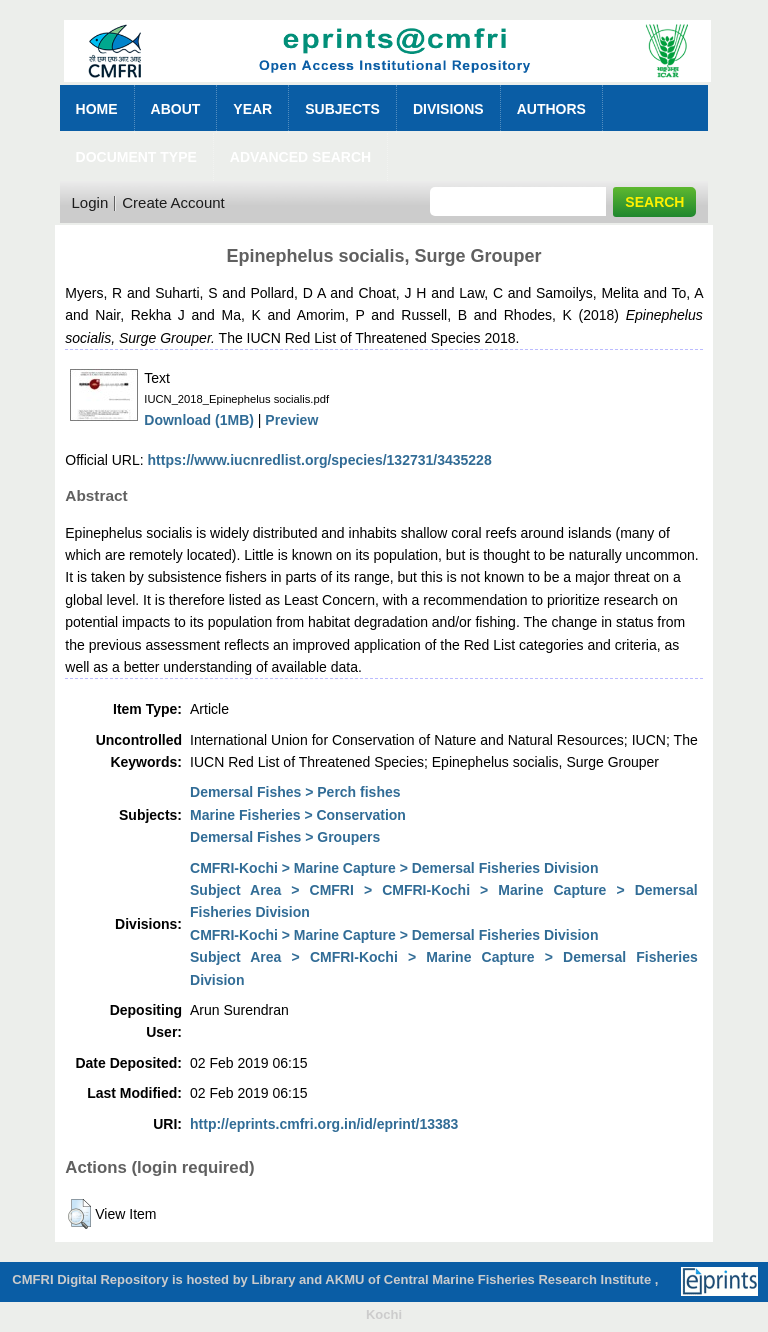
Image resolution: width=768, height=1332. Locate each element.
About (176, 109)
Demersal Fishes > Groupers (285, 837)
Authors (551, 109)
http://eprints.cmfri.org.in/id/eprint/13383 (324, 1124)
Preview (291, 420)
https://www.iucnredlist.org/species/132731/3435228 (320, 460)
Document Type (136, 157)
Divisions (448, 109)
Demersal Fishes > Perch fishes (295, 792)
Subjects (342, 109)
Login (90, 202)
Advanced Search (300, 157)
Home (97, 109)
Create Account (173, 202)
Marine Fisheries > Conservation (298, 815)
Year (252, 109)
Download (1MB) (199, 420)
